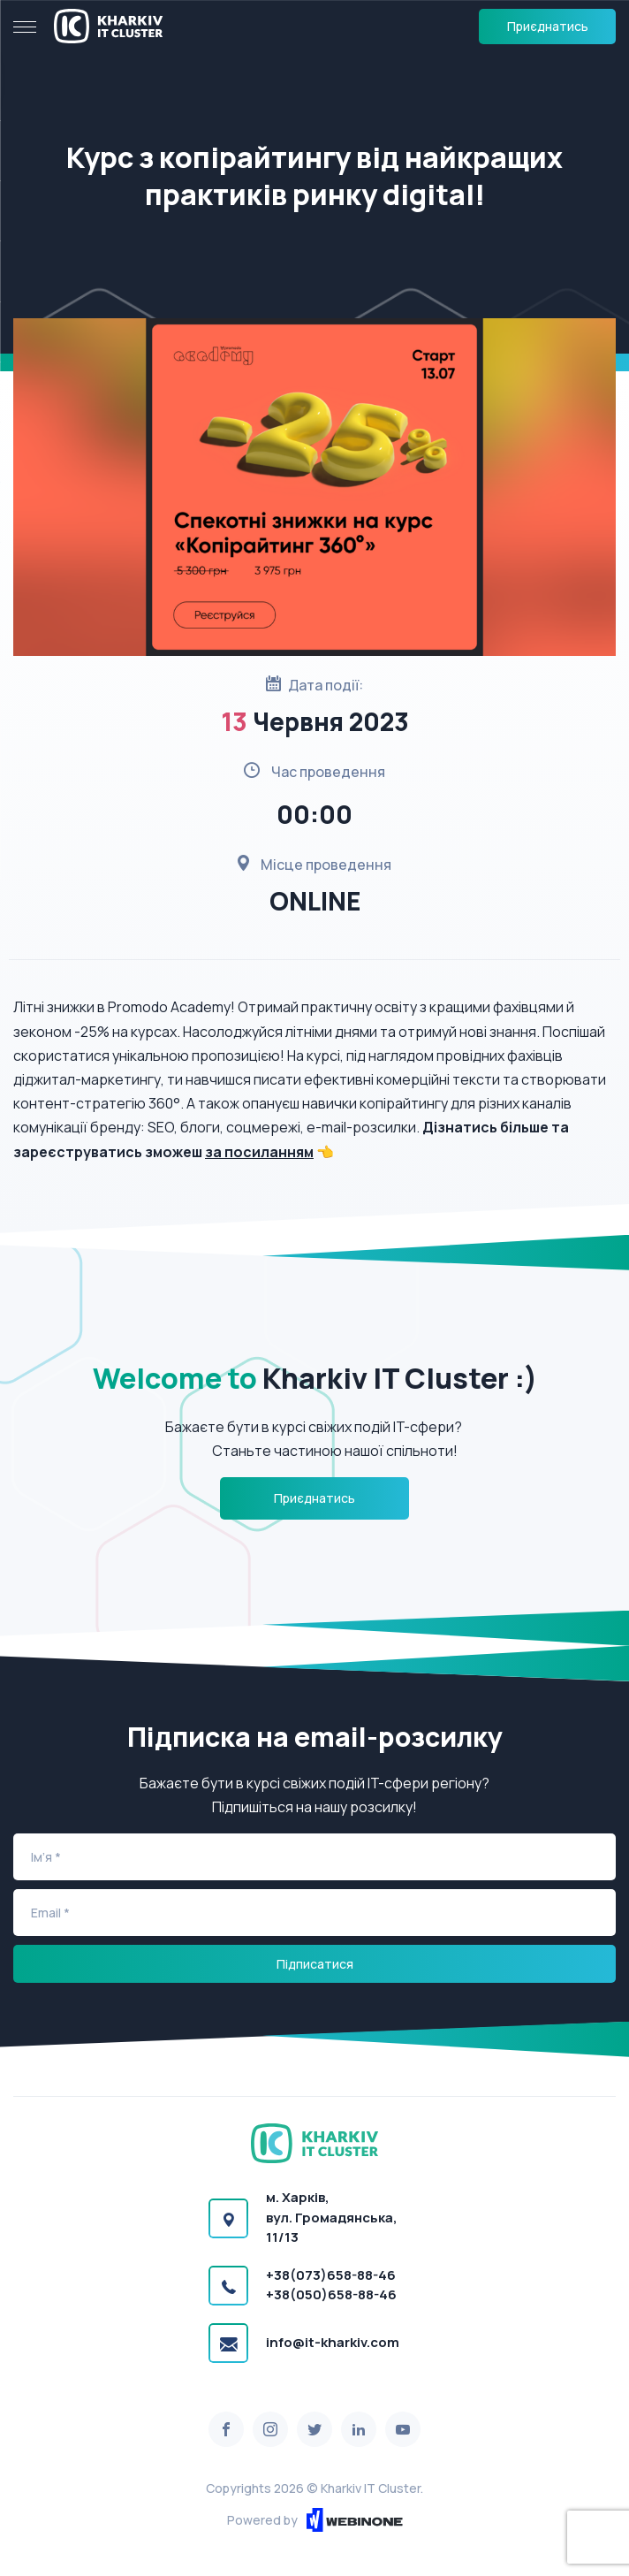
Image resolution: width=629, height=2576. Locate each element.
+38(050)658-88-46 (331, 2294)
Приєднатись (547, 26)
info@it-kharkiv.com (332, 2342)
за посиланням (259, 1152)
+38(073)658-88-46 (331, 2275)
